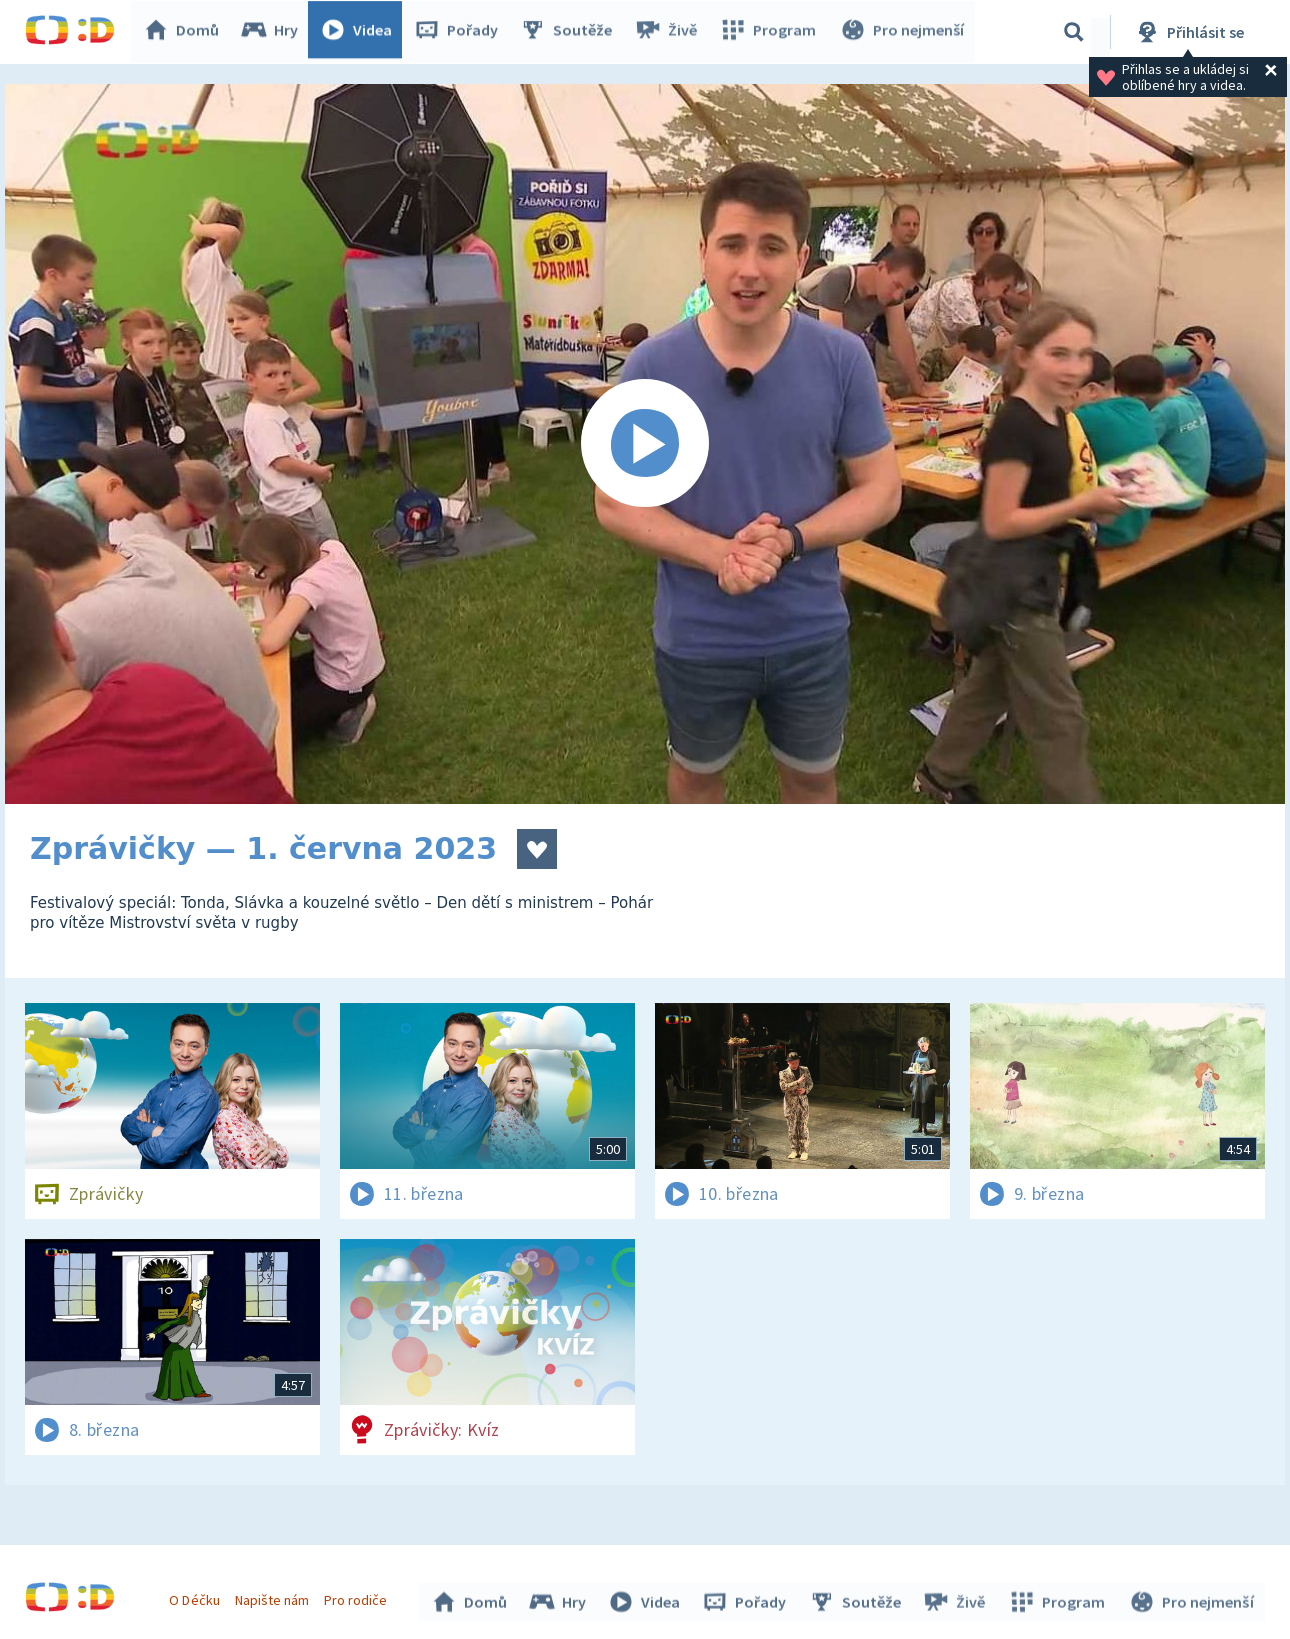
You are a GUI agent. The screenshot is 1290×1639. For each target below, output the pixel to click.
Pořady (461, 32)
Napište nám (274, 1597)
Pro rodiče (358, 1597)
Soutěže (571, 32)
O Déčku (197, 1597)
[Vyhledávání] (1074, 32)
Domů (186, 32)
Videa (361, 32)
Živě (670, 32)
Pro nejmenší (903, 32)
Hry (274, 32)
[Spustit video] (645, 444)
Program (771, 32)
